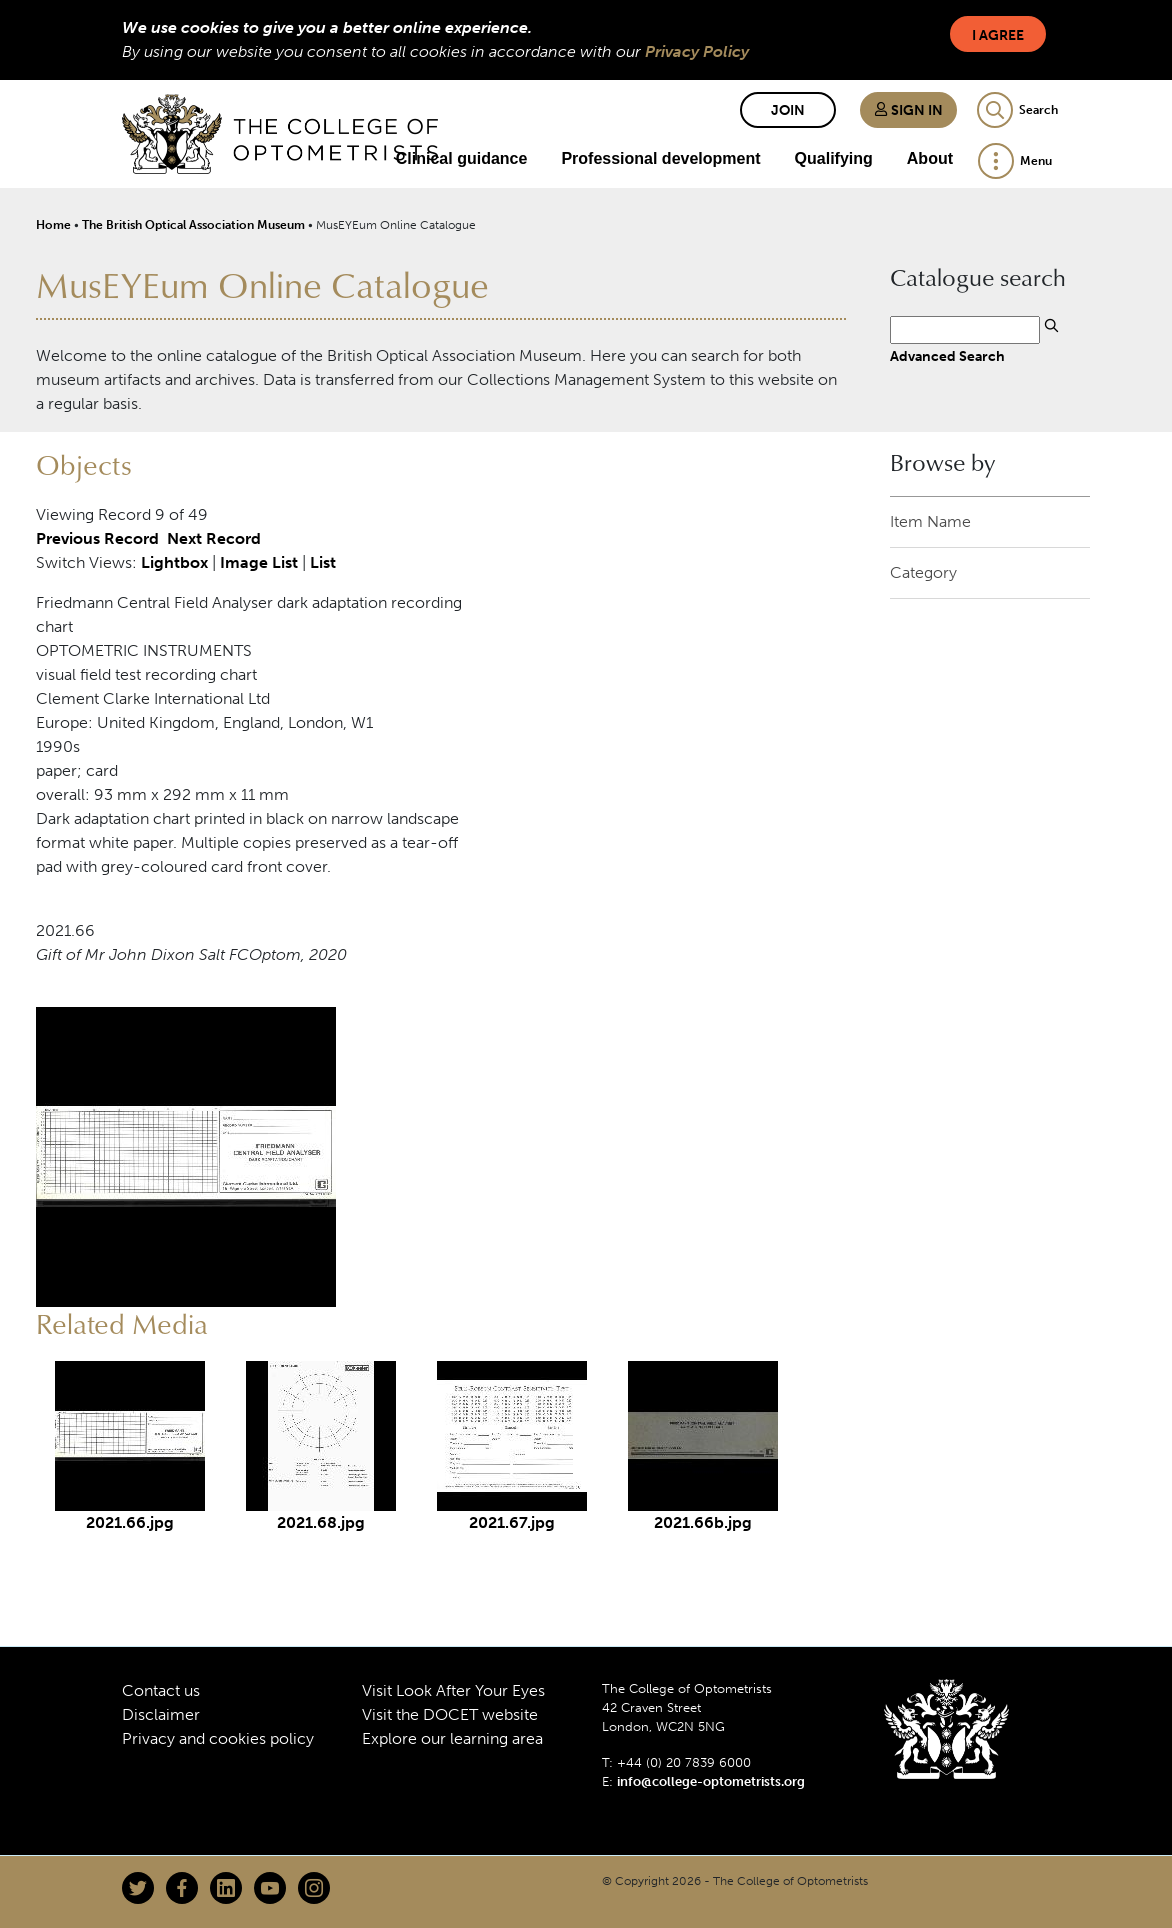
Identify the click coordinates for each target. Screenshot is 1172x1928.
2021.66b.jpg (703, 1522)
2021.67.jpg (512, 1522)
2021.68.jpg (321, 1522)
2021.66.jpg (130, 1522)
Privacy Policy (697, 51)
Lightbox (174, 562)
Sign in (908, 110)
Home (53, 225)
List (323, 562)
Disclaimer (161, 1714)
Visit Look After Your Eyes (453, 1690)
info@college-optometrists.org (711, 1781)
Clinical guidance (462, 158)
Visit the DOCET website (450, 1714)
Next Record (214, 538)
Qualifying (834, 158)
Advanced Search (947, 356)
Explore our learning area (452, 1738)
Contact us (161, 1690)
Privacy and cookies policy (218, 1738)
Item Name (930, 521)
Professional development (660, 158)
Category (923, 572)
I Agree (998, 35)
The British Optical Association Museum (193, 225)
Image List (259, 562)
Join (788, 110)
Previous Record (97, 538)
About (930, 158)
